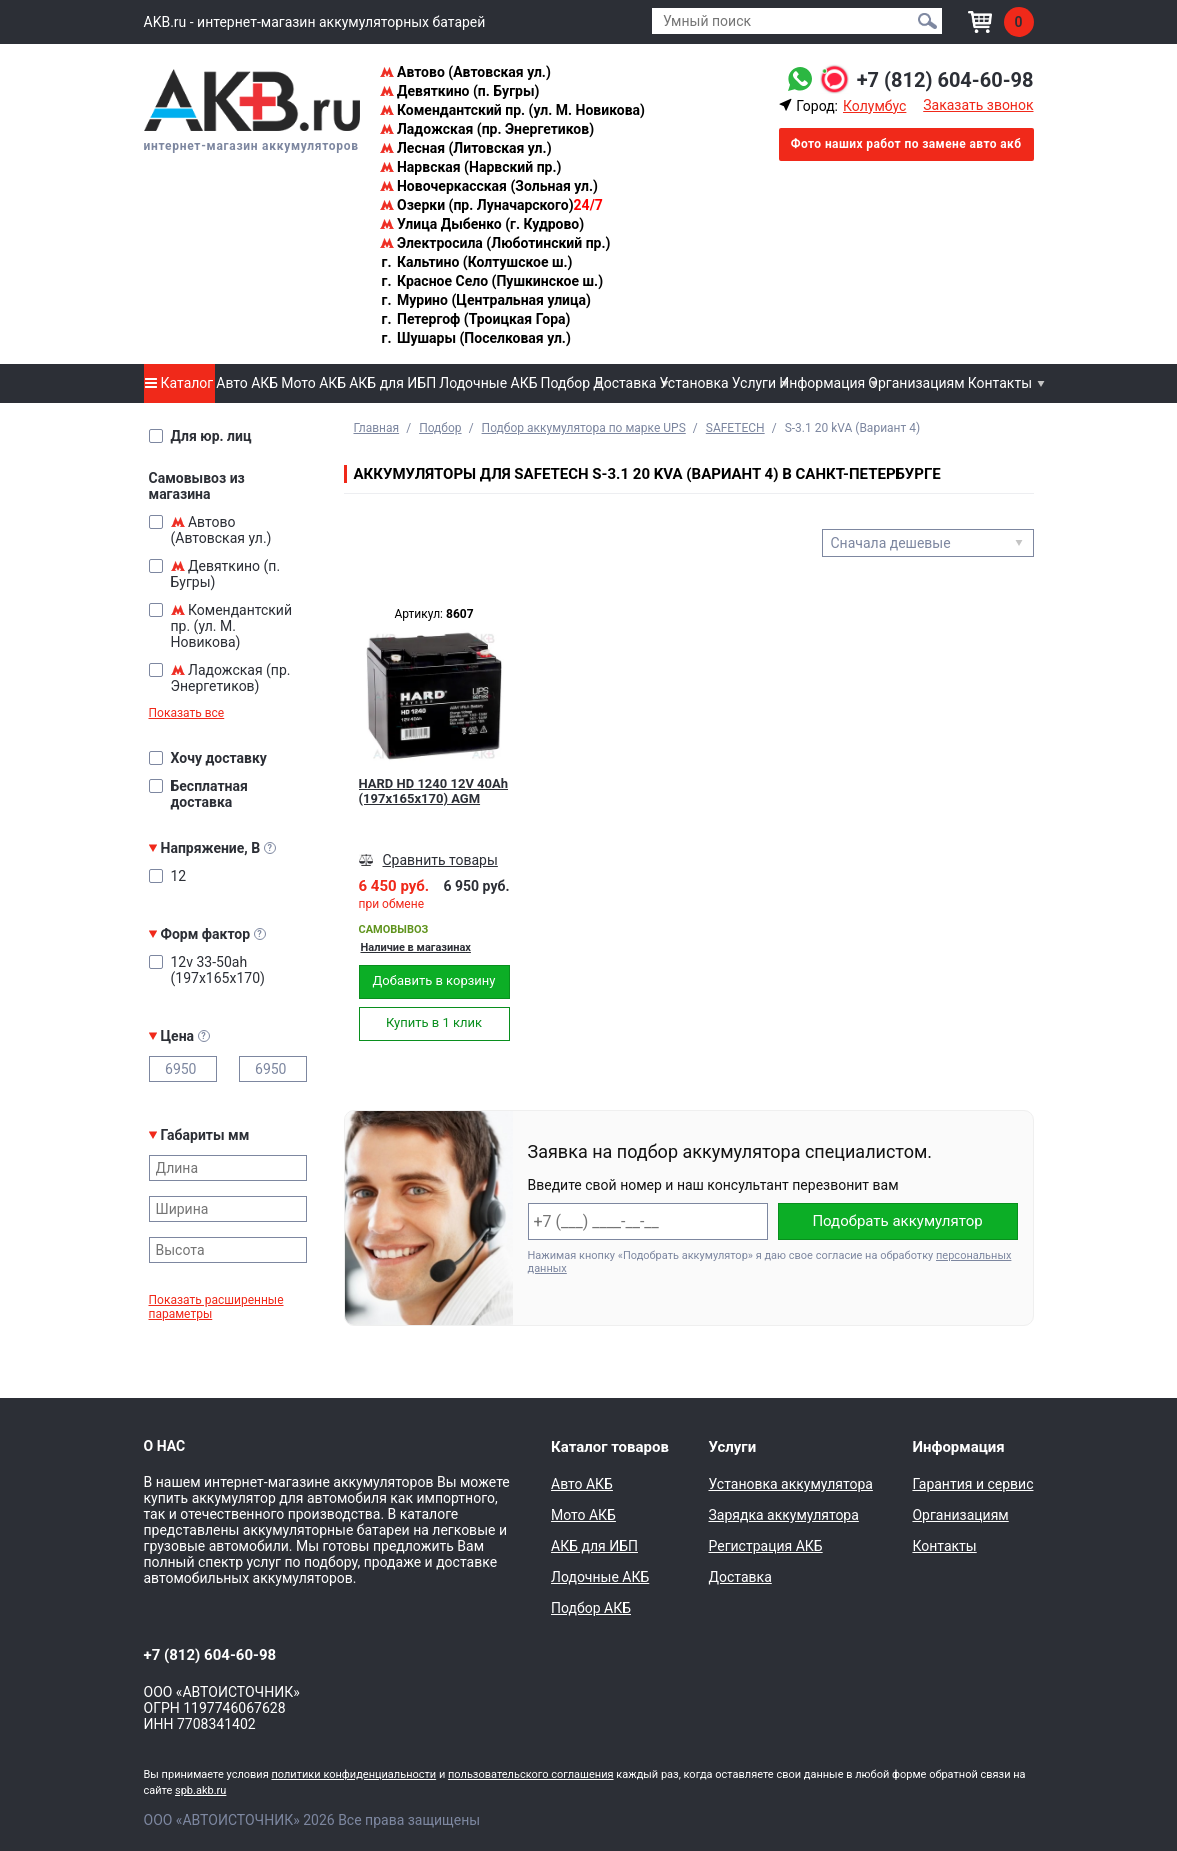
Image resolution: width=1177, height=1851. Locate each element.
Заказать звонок (978, 105)
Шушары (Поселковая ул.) (475, 338)
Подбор (566, 383)
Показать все (187, 713)
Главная (377, 428)
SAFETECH (735, 428)
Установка (693, 383)
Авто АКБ (247, 383)
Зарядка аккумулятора (783, 1515)
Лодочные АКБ (488, 383)
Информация (822, 383)
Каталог (179, 383)
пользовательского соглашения (531, 1774)
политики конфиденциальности (353, 1774)
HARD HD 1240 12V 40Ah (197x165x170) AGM (434, 791)
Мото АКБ (313, 383)
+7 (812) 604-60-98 (945, 80)
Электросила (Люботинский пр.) (495, 243)
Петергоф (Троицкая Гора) (475, 319)
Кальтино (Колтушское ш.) (476, 262)
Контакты (1000, 383)
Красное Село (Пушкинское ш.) (492, 281)
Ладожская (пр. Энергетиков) (487, 129)
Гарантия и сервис (972, 1484)
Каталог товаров (610, 1447)
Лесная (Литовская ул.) (466, 148)
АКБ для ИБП (392, 383)
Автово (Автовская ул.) (465, 72)
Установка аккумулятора (790, 1484)
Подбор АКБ (591, 1608)
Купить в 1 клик (434, 1022)
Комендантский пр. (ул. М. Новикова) (512, 110)
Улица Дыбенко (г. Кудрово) (482, 224)
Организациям (916, 383)
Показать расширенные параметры (216, 1307)
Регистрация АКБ (765, 1546)
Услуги (754, 383)
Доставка (624, 383)
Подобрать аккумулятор (897, 1221)
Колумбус (874, 106)
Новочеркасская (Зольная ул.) (489, 186)
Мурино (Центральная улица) (485, 300)
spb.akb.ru (200, 1790)
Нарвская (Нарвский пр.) (471, 167)
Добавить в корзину (434, 980)
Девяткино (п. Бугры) (460, 91)
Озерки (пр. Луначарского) (491, 205)
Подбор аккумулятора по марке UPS (584, 428)
